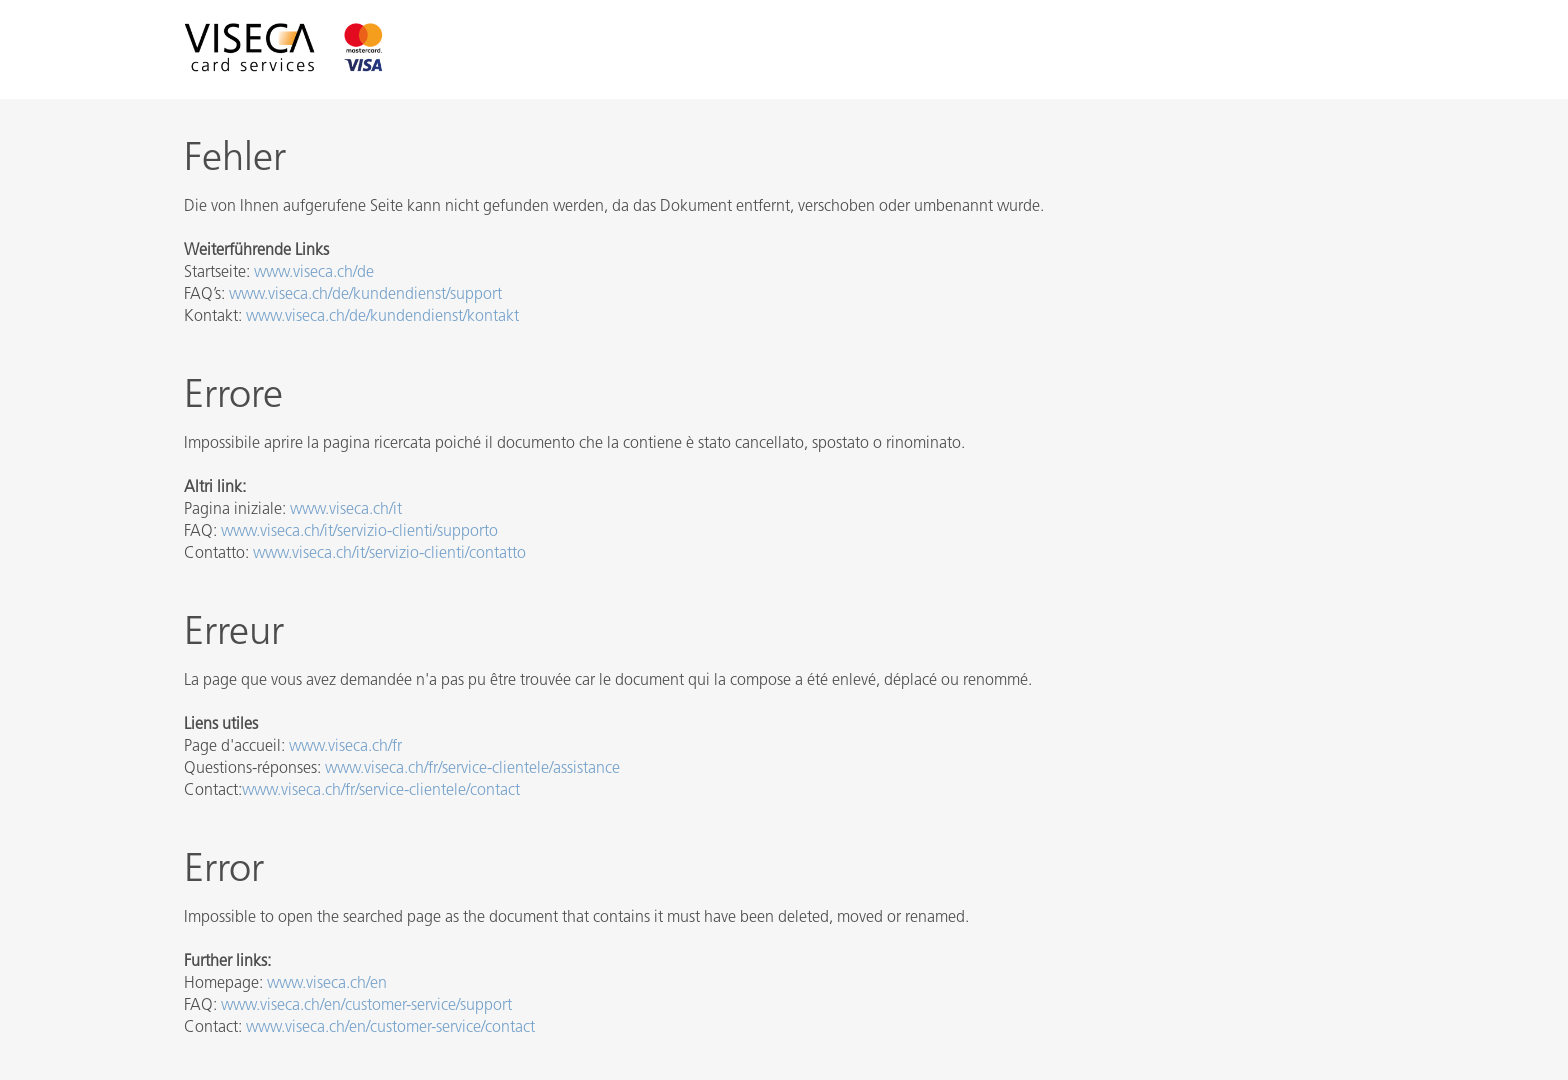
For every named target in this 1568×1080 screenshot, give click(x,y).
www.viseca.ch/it (346, 510)
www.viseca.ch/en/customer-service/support (366, 1006)
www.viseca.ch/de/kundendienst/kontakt (382, 317)
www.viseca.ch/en (327, 984)
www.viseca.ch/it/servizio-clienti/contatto (389, 554)
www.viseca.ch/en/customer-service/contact (390, 1028)
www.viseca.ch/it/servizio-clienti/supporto (359, 532)
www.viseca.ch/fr (345, 747)
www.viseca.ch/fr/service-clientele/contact (381, 791)
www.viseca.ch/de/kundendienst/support (365, 295)
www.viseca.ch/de (314, 273)
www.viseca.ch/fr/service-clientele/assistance (472, 769)
